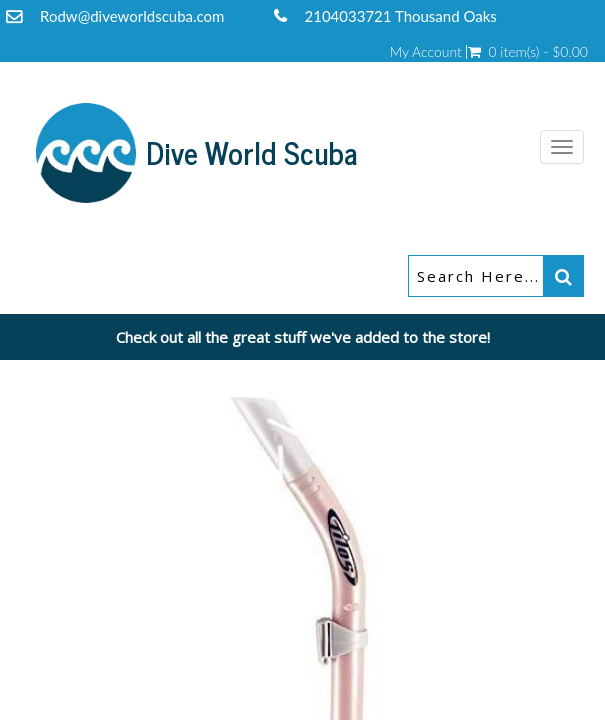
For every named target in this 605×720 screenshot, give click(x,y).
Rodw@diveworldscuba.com (132, 16)
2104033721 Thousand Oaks (401, 16)
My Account (425, 52)
